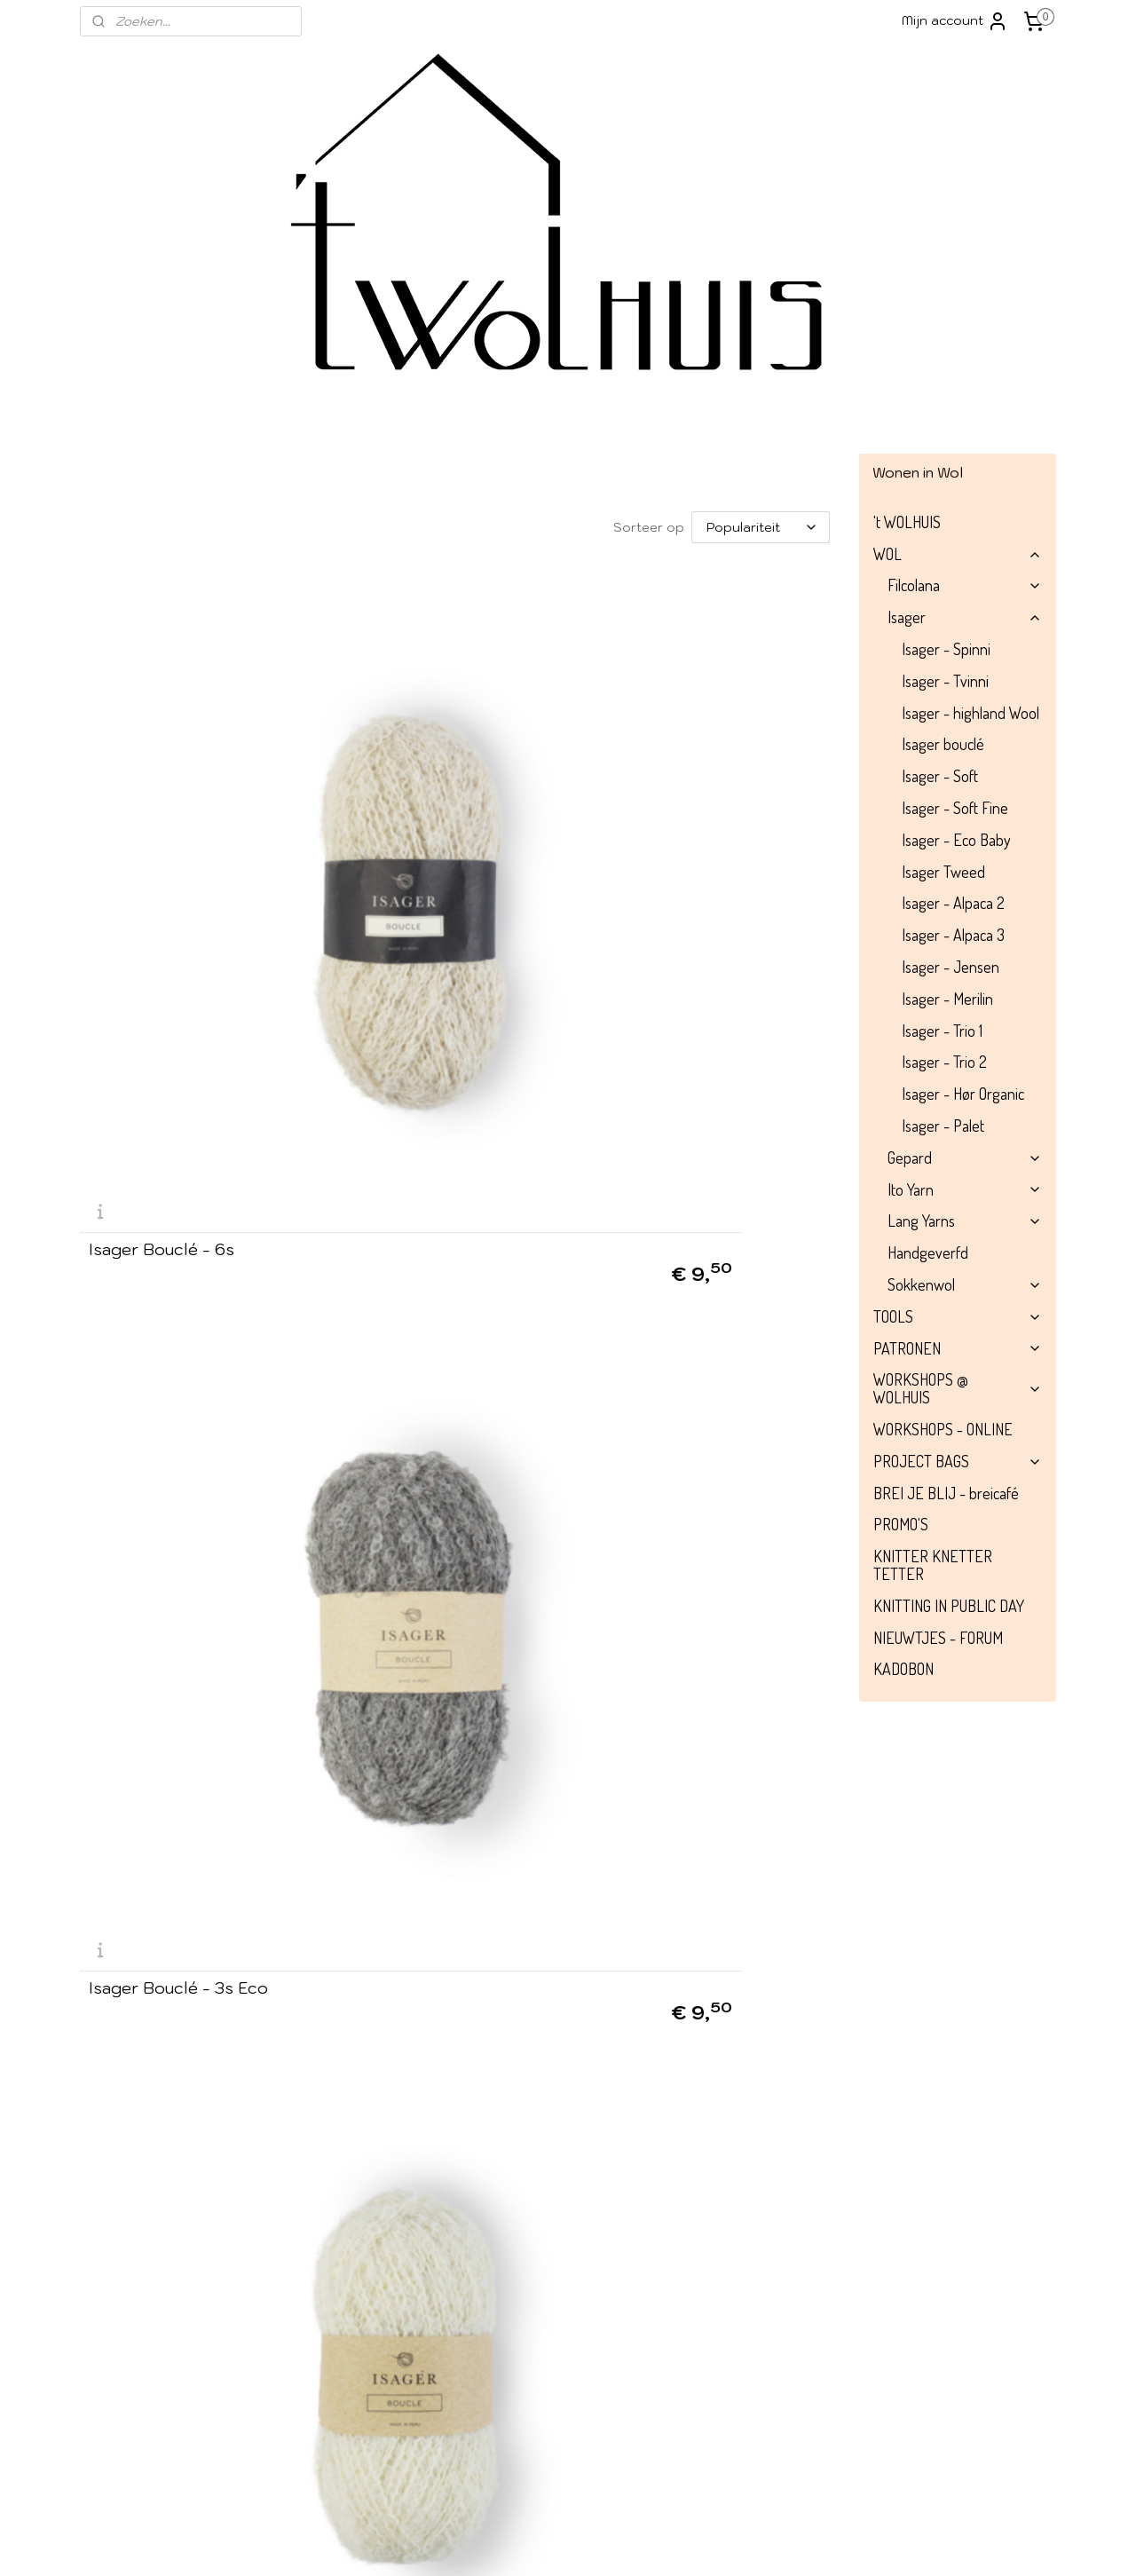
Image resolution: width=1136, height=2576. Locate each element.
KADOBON (903, 1669)
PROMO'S (900, 1524)
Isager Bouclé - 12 (419, 1798)
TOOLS (957, 1316)
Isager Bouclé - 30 (162, 1476)
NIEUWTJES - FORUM (938, 1638)
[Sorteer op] (761, 527)
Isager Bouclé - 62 (162, 1155)
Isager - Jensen (950, 966)
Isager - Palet (943, 1125)
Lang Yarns (965, 1220)
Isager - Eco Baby (956, 839)
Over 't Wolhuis (135, 2292)
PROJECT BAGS (957, 1461)
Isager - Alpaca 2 (953, 903)
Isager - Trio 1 (942, 1030)
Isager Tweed (943, 871)
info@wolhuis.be (725, 2272)
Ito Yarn (965, 1189)
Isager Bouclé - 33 (680, 1798)
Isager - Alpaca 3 (953, 934)
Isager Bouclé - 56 (162, 1798)
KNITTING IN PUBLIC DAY (948, 1606)
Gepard (965, 1157)
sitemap (614, 2543)
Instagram (525, 2301)
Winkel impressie (139, 2272)
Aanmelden (332, 2333)
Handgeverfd (928, 1252)
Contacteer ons (919, 2471)
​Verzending (126, 2312)
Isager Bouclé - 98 (681, 1155)
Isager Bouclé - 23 (161, 2121)
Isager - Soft (940, 776)
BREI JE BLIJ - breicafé (946, 1493)
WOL (957, 554)
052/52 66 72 (783, 2372)
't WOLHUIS (907, 522)
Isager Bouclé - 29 (422, 2121)
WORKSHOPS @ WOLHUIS (957, 1388)
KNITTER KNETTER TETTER (932, 1565)
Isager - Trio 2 (944, 1061)
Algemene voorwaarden (166, 2332)
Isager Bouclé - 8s (421, 1476)
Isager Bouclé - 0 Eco (693, 833)
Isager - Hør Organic (963, 1093)
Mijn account (955, 21)
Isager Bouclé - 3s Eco (438, 833)
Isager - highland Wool (970, 713)
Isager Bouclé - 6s (161, 833)
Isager (965, 617)
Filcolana (965, 585)
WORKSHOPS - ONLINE (943, 1429)
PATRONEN (957, 1348)
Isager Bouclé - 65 (681, 1476)
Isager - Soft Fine (955, 808)
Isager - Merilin (947, 998)
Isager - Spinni (946, 649)
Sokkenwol (965, 1284)
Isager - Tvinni (945, 681)
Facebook (540, 2274)
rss (648, 2543)
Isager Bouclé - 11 (417, 1155)
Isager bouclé (943, 744)
